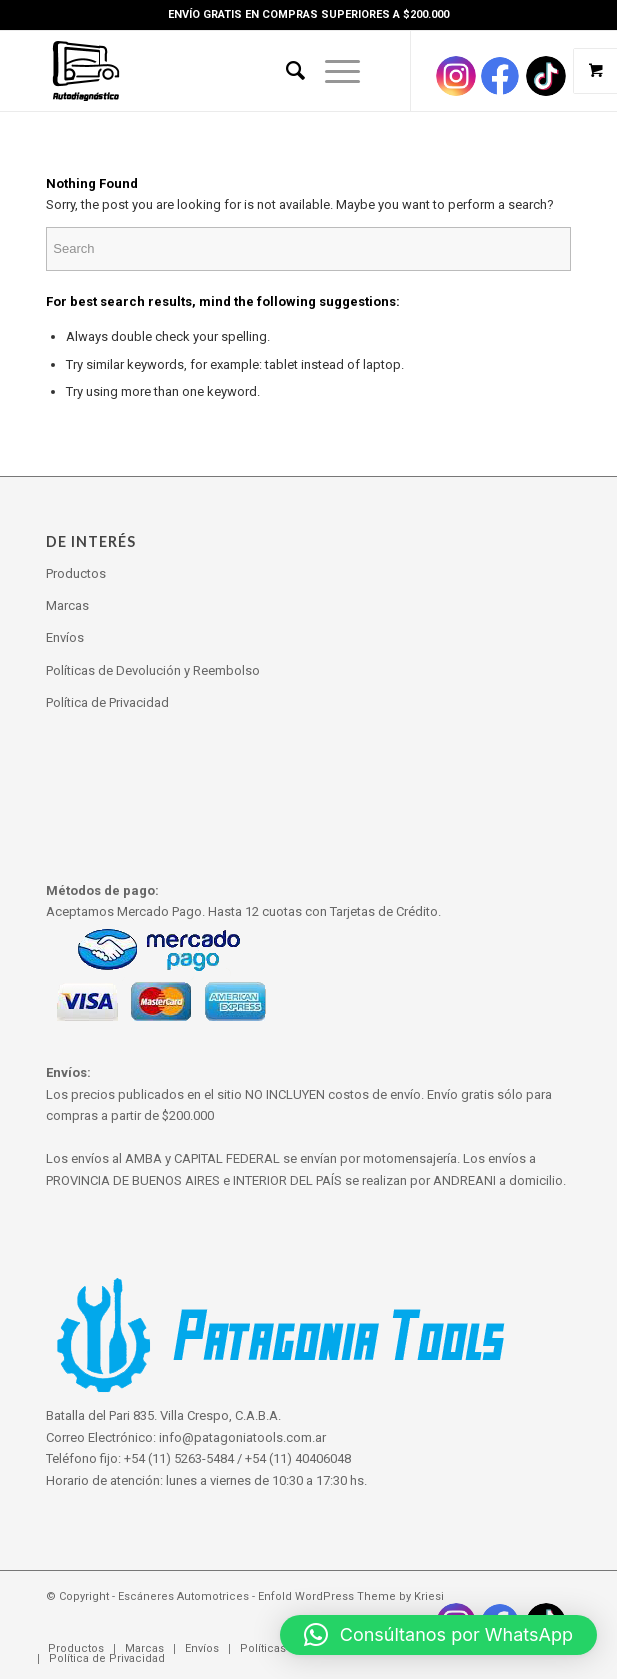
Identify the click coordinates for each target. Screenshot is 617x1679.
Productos (76, 573)
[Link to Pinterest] (546, 76)
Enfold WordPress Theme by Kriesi (351, 1596)
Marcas (67, 605)
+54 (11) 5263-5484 (179, 1458)
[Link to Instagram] (456, 76)
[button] (438, 1635)
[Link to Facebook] (500, 76)
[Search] (285, 71)
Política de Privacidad (107, 702)
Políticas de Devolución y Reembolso (153, 670)
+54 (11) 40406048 (298, 1458)
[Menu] (332, 71)
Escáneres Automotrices (183, 1596)
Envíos (65, 637)
